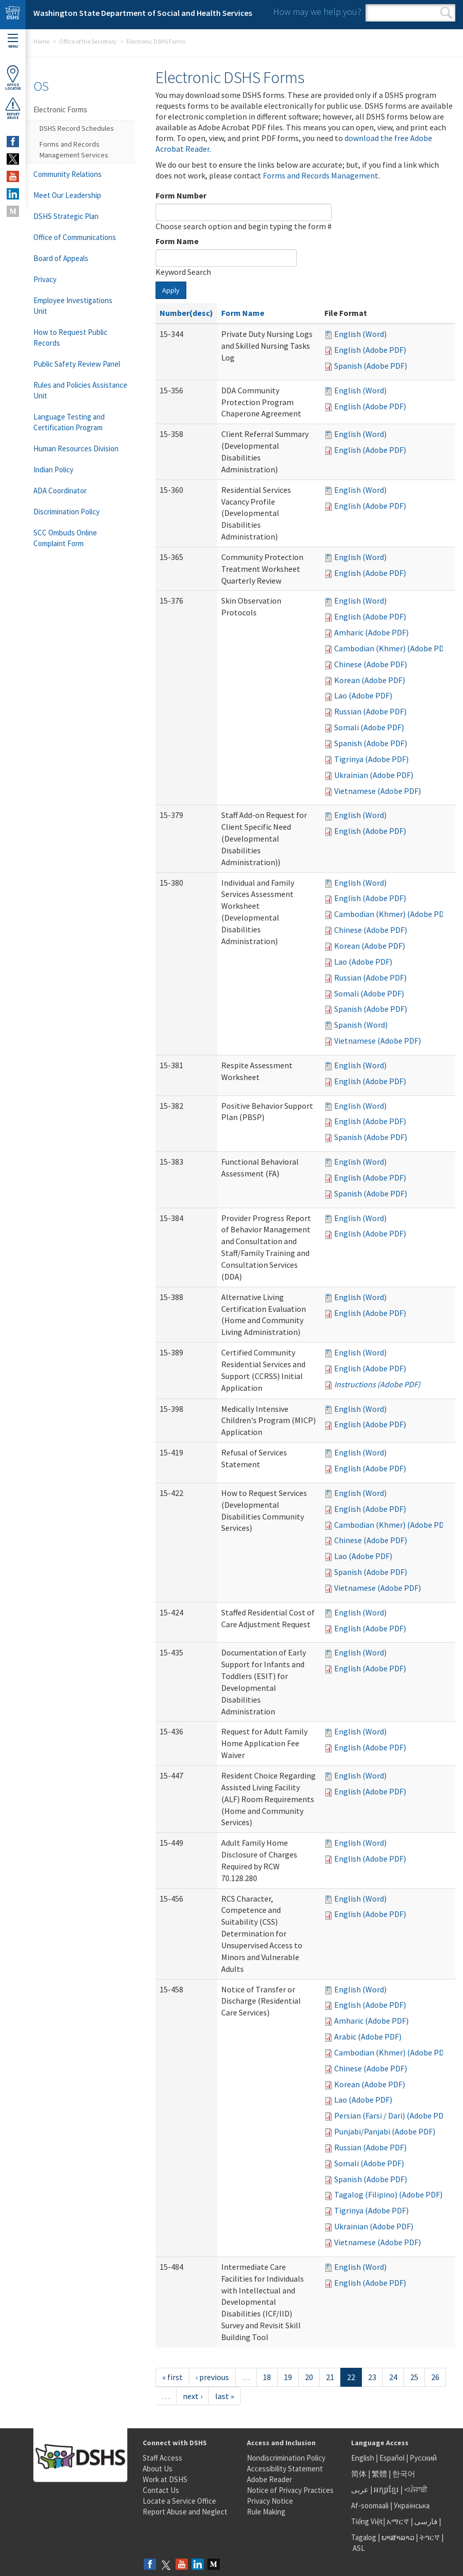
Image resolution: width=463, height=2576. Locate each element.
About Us (157, 2468)
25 (414, 2377)
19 (288, 2377)
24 (393, 2377)
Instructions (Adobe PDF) (377, 1384)
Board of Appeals (60, 258)
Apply (171, 290)
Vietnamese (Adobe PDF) (377, 791)
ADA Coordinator (60, 490)
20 (309, 2377)
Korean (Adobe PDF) (369, 680)
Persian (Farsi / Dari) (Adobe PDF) (392, 2115)
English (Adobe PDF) (370, 350)
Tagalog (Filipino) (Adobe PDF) (388, 2194)
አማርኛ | (400, 2521)
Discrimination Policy (66, 511)
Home (41, 41)
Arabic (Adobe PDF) (367, 2036)
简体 (358, 2474)
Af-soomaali (370, 2505)
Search (446, 13)
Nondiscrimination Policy (286, 2458)
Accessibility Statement (285, 2468)
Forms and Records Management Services (74, 149)
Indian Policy (53, 469)
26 (435, 2377)
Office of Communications (74, 237)
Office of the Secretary (88, 41)
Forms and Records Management (320, 175)
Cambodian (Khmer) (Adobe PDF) (392, 648)
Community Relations (67, 174)
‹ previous (212, 2377)
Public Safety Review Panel (76, 364)
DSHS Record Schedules (77, 128)
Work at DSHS (165, 2479)
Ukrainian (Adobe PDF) (373, 775)
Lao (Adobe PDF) (363, 695)
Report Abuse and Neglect (185, 2512)
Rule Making (266, 2512)
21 (330, 2377)
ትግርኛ (429, 2537)
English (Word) (360, 334)
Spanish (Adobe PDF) (370, 366)
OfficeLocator (13, 78)
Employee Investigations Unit (72, 305)
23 (372, 2377)
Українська (412, 2505)
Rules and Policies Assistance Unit (80, 390)
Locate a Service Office (179, 2501)
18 (267, 2377)
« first (172, 2377)
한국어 (403, 2474)
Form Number (181, 195)
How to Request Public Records (70, 337)
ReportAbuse (13, 108)
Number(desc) (186, 313)
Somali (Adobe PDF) (369, 727)
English (363, 2458)
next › (192, 2396)
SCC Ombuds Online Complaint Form (65, 538)
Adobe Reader (269, 2479)
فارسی (425, 2521)
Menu (13, 41)
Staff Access (162, 2458)
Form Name (177, 241)
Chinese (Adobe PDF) (370, 664)
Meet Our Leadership (67, 195)
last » (224, 2396)
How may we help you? (317, 11)
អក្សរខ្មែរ (386, 2489)
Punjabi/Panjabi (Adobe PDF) (384, 2131)
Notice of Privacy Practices (290, 2490)
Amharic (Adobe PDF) (371, 632)
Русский (423, 2458)
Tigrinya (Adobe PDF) (371, 759)
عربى (360, 2489)
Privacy (44, 279)
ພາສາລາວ (397, 2537)
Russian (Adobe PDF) (370, 711)
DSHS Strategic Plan (66, 216)
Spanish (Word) (361, 1025)
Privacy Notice (270, 2501)
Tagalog (363, 2537)
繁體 (380, 2474)
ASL (359, 2548)
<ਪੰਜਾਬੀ (416, 2489)
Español (391, 2458)
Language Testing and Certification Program (69, 422)
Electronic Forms (60, 109)
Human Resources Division (76, 448)
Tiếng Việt (367, 2521)
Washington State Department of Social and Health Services (142, 13)
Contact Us (161, 2490)
